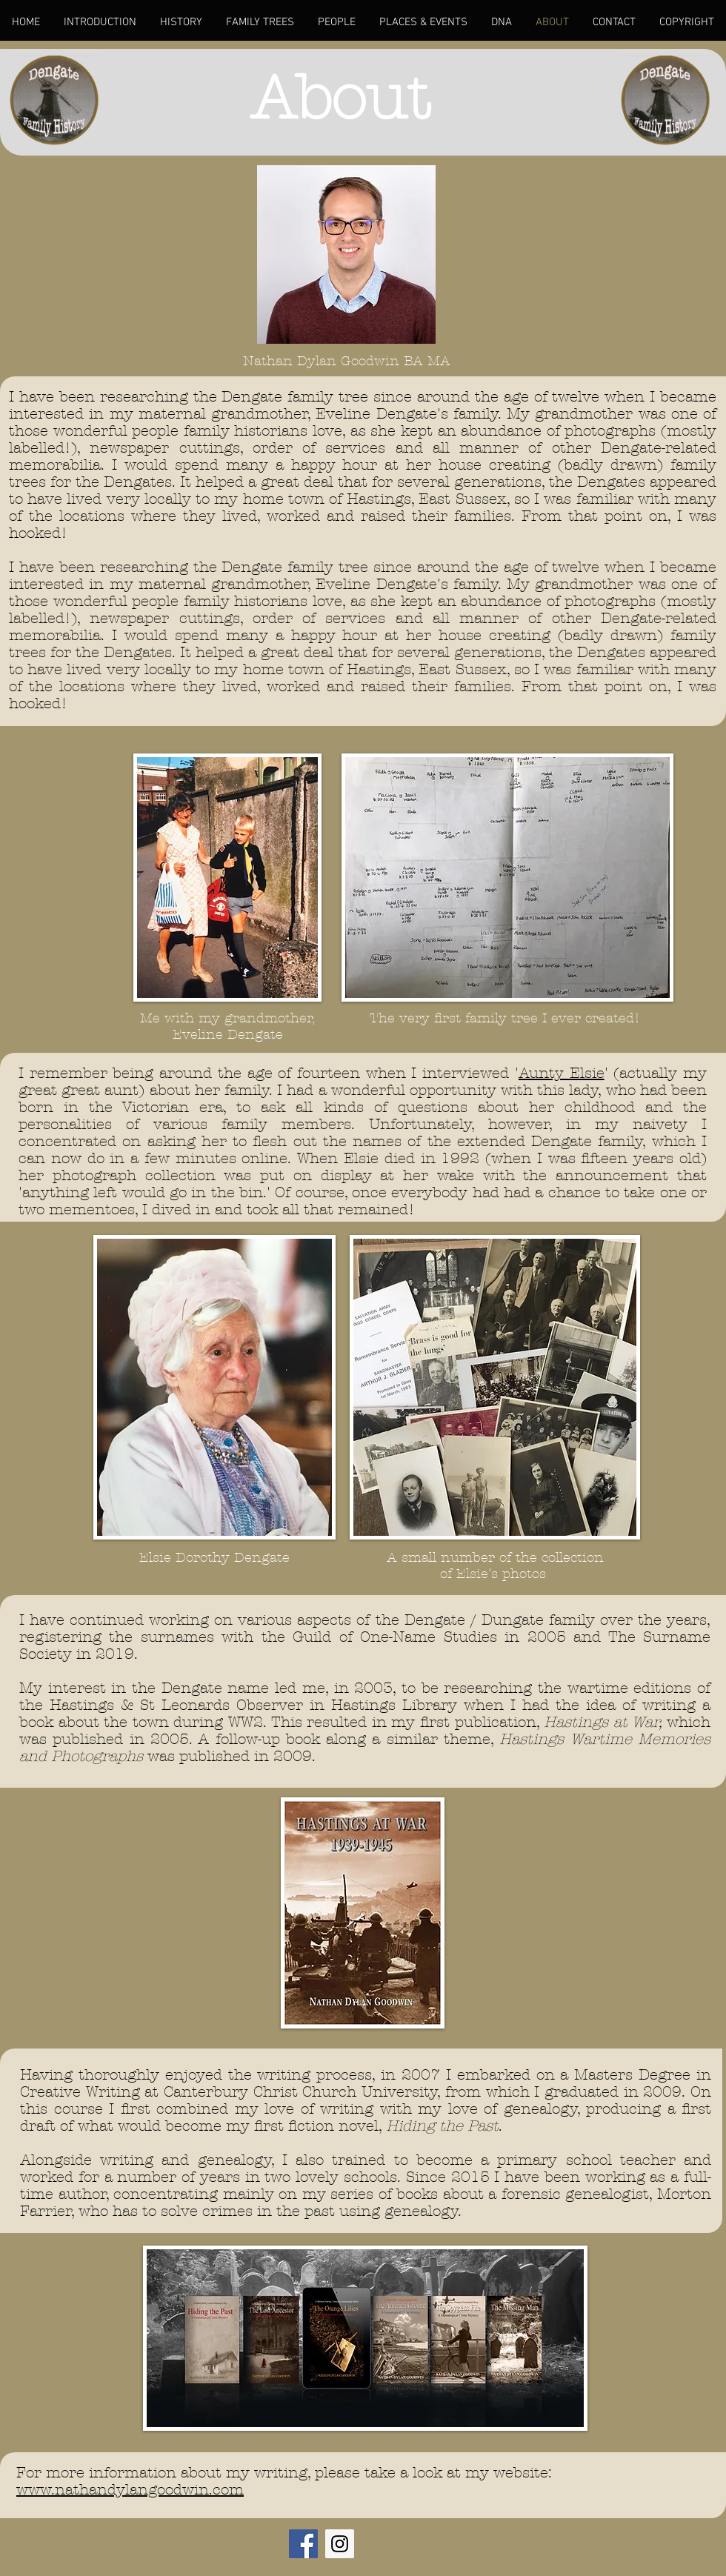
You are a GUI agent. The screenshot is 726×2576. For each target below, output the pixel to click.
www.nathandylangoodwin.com (130, 2489)
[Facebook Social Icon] (303, 2543)
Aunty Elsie (562, 1073)
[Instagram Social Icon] (339, 2543)
